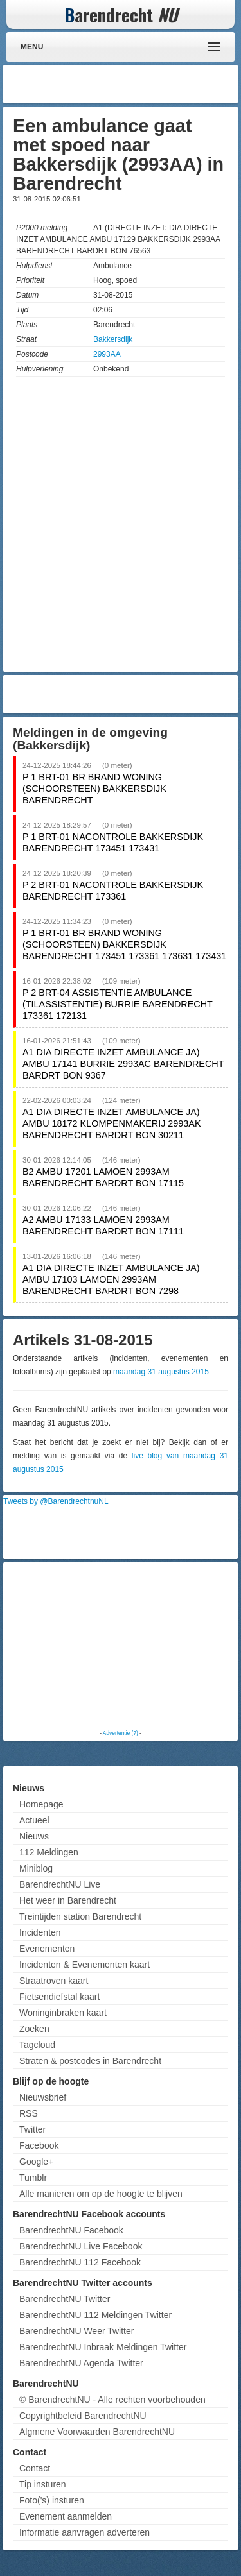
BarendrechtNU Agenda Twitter (81, 2363)
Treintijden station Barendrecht (80, 1916)
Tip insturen (42, 2484)
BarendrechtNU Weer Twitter (76, 2331)
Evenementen (47, 1948)
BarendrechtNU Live (59, 1884)
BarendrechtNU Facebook (71, 2230)
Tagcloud (37, 2045)
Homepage (41, 1804)
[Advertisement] (132, 84)
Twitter (32, 2129)
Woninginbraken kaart (63, 2013)
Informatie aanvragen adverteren (84, 2532)
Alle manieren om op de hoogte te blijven (101, 2193)
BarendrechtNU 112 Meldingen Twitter (95, 2315)
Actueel (34, 1820)
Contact (34, 2468)
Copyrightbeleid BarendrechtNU (83, 2415)
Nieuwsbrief (42, 2097)
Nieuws (34, 1836)
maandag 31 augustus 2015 (161, 1371)
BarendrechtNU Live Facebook (80, 2246)
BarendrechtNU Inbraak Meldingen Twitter (102, 2347)
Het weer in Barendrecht (67, 1900)
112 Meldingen (48, 1852)
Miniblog (36, 1868)
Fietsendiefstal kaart (59, 1997)
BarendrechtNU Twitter (64, 2299)
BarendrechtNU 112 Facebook (80, 2262)
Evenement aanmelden (65, 2516)
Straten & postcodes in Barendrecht (90, 2061)
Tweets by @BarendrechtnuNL (56, 1501)
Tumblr (33, 2177)
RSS (28, 2113)
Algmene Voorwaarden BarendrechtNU (97, 2432)
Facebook (38, 2145)
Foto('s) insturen (51, 2500)
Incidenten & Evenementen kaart (84, 1964)
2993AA (107, 354)
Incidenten (40, 1932)
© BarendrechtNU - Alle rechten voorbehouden (112, 2399)
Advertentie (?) (120, 1733)
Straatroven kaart (53, 1980)
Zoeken (34, 2029)
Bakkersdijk (112, 339)
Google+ (36, 2161)
